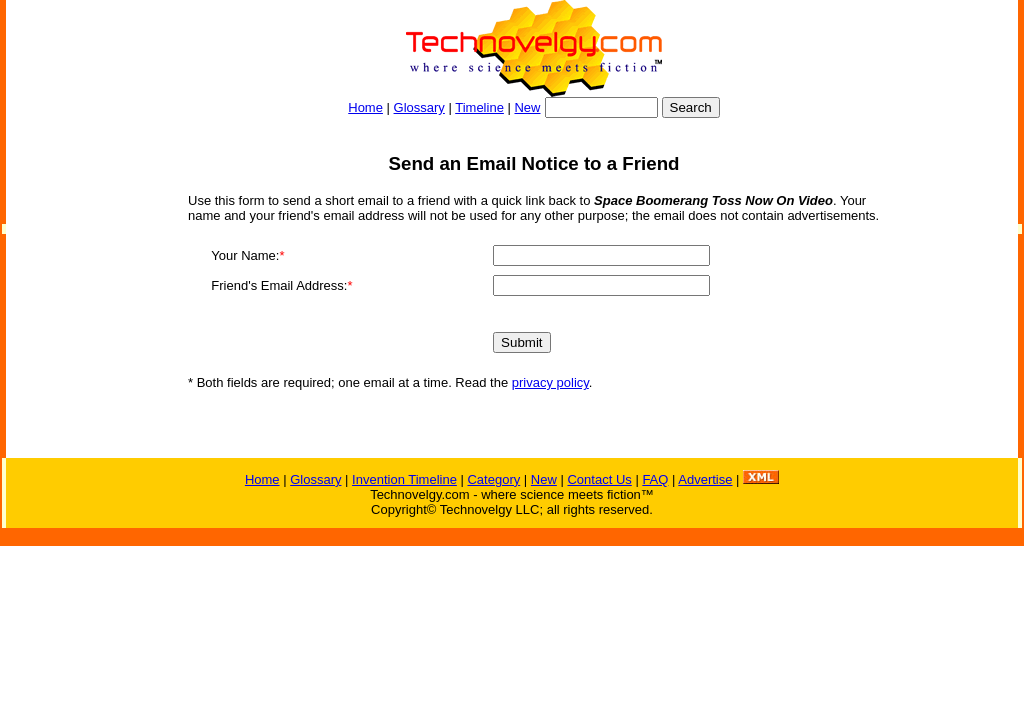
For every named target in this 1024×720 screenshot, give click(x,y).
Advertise (705, 479)
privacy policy (550, 382)
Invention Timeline (404, 479)
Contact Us (599, 479)
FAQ (655, 479)
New (527, 107)
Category (493, 479)
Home (365, 107)
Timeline (479, 107)
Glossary (419, 107)
